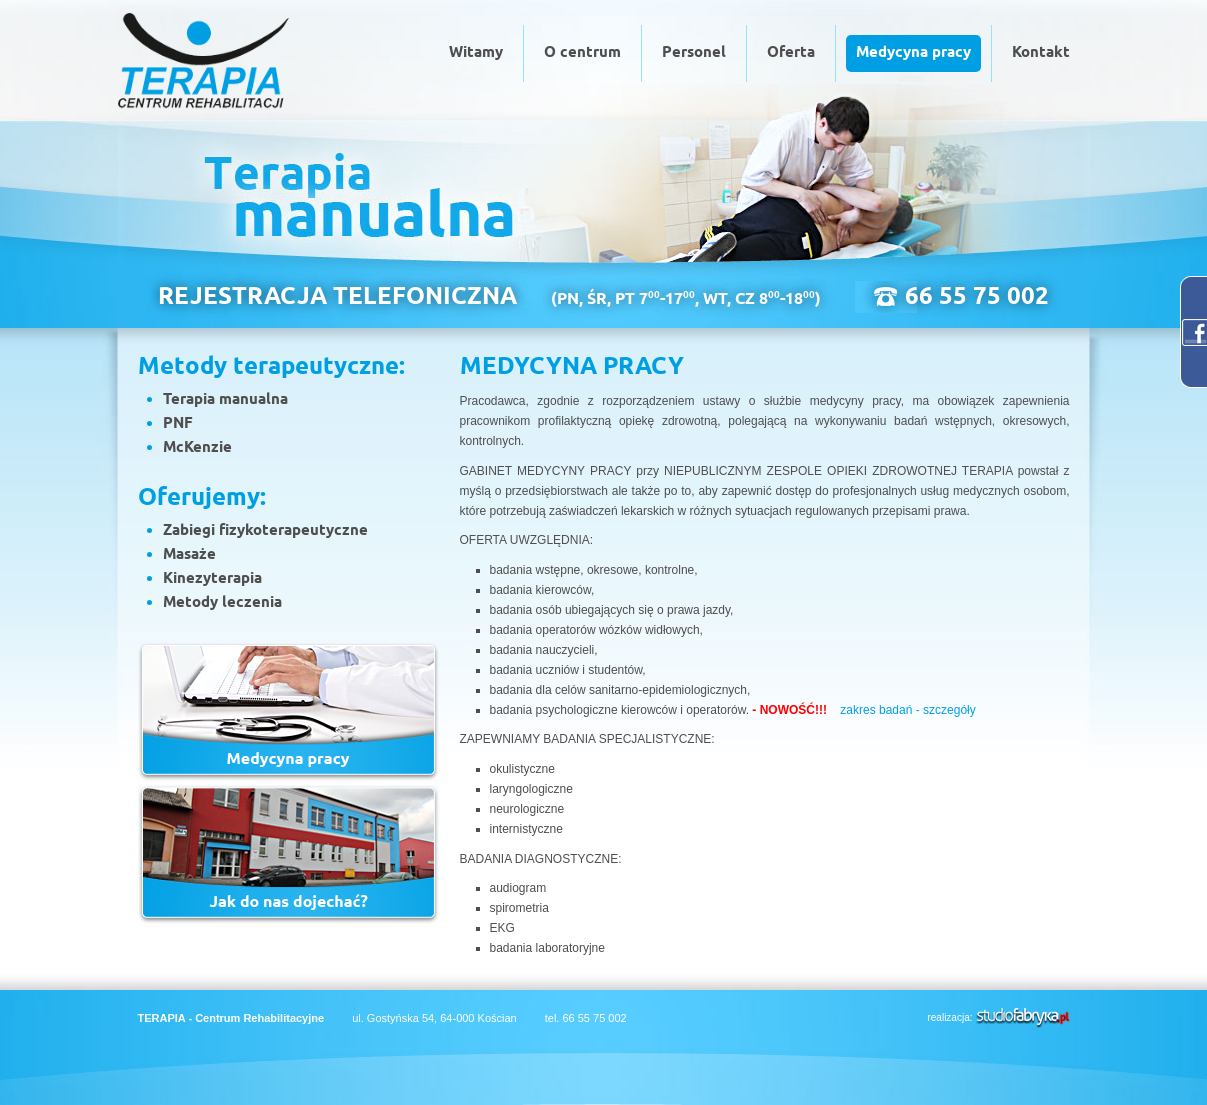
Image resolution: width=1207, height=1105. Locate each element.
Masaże (189, 555)
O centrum (582, 53)
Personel (694, 53)
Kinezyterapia (212, 579)
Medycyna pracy (913, 53)
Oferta (791, 53)
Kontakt (1041, 53)
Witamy (476, 53)
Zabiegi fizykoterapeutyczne (265, 531)
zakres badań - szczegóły (907, 710)
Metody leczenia (222, 603)
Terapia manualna (225, 400)
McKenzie (197, 448)
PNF (178, 424)
